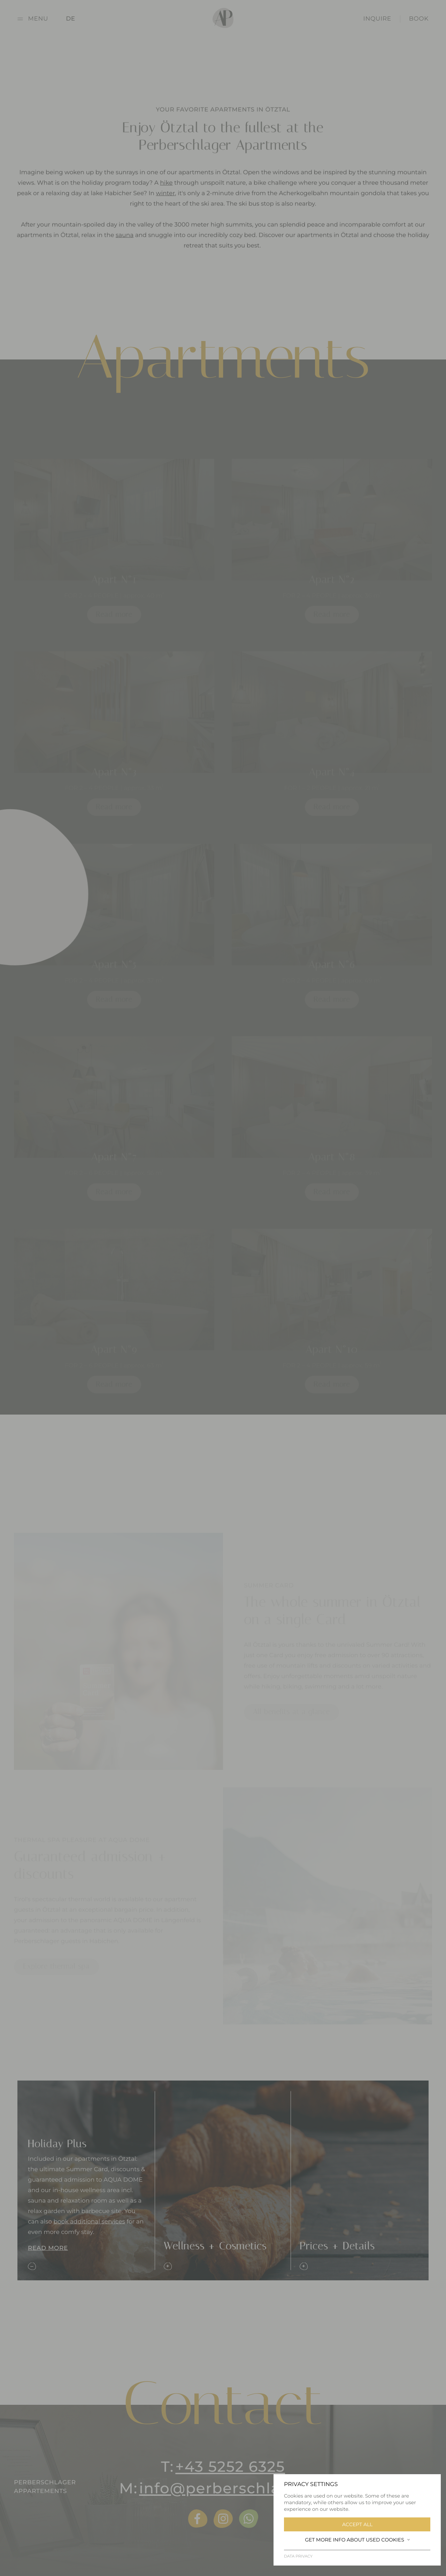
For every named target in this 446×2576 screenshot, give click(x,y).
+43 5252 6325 (230, 2466)
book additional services (89, 2221)
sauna (124, 242)
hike (166, 190)
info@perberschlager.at (233, 2488)
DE (70, 18)
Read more (48, 2247)
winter (165, 200)
